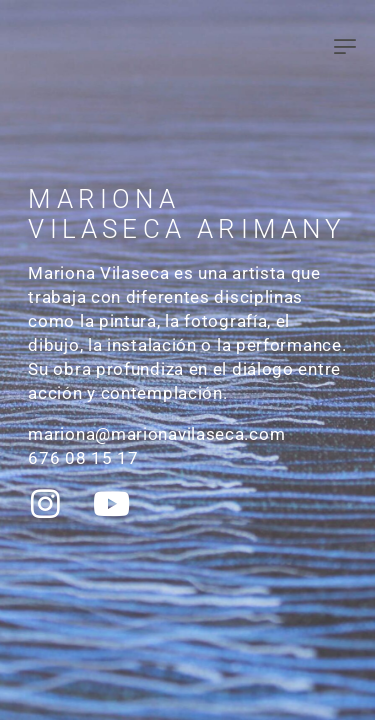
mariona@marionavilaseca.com (156, 434)
